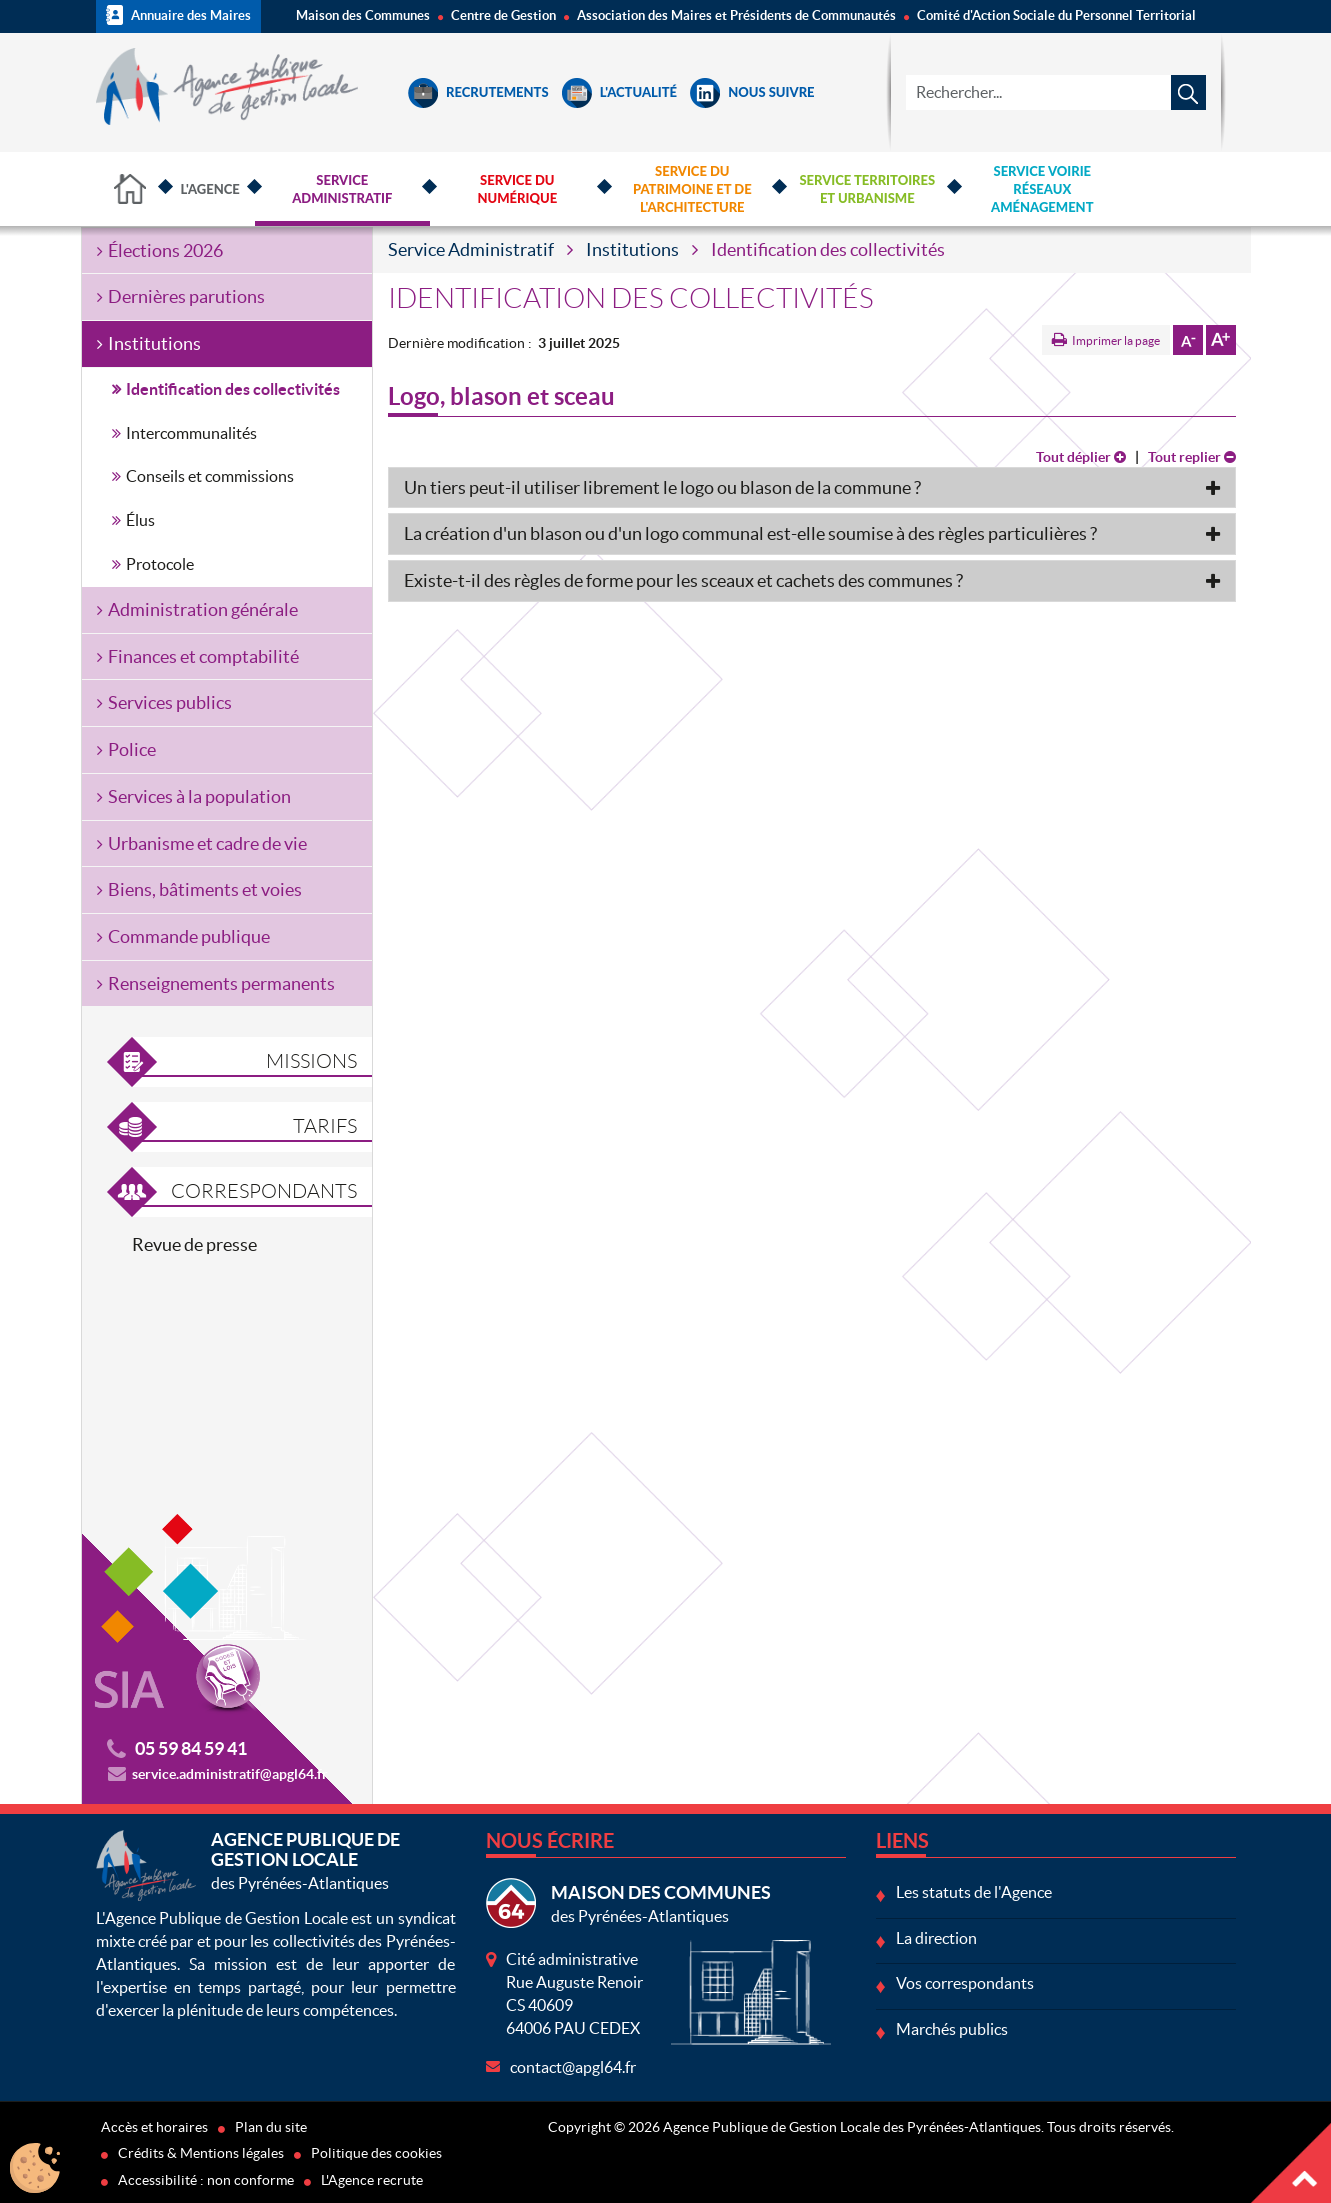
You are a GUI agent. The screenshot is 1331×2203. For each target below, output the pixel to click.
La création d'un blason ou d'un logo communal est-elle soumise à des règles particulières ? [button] (750, 533)
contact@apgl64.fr (573, 2067)
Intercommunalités (191, 433)
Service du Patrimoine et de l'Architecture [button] (692, 189)
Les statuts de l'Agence (974, 1892)
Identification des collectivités (233, 389)
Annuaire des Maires (178, 15)
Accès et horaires (154, 2127)
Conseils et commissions (210, 476)
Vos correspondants (965, 1983)
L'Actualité (619, 92)
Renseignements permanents (221, 983)
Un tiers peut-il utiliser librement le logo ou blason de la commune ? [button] (662, 487)
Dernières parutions (186, 296)
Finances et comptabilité (203, 656)
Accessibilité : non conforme (206, 2180)
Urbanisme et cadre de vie (207, 843)
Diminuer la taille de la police (1188, 340)
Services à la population (199, 796)
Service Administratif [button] (342, 189)
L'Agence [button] (210, 189)
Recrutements (478, 92)
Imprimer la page (1116, 340)
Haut (1291, 2163)
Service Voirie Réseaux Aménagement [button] (1042, 189)
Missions (311, 1061)
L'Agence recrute (372, 2180)
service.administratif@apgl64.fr (230, 1774)
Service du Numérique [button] (517, 189)
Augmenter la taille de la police (1221, 340)
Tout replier (1192, 457)
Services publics (170, 702)
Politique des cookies (376, 2153)
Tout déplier (1081, 457)
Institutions (632, 249)
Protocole (160, 564)
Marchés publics (952, 2029)
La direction (936, 1938)
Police (132, 749)
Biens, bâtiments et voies (205, 889)
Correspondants (264, 1191)
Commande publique (189, 936)
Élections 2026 (165, 250)
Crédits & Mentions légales (201, 2153)
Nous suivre (752, 92)
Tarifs (325, 1126)
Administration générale (203, 609)
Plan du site (271, 2127)
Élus (140, 520)
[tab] (812, 488)
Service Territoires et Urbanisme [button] (867, 189)
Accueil (131, 189)
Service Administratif (471, 249)
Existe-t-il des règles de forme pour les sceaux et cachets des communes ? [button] (683, 580)
